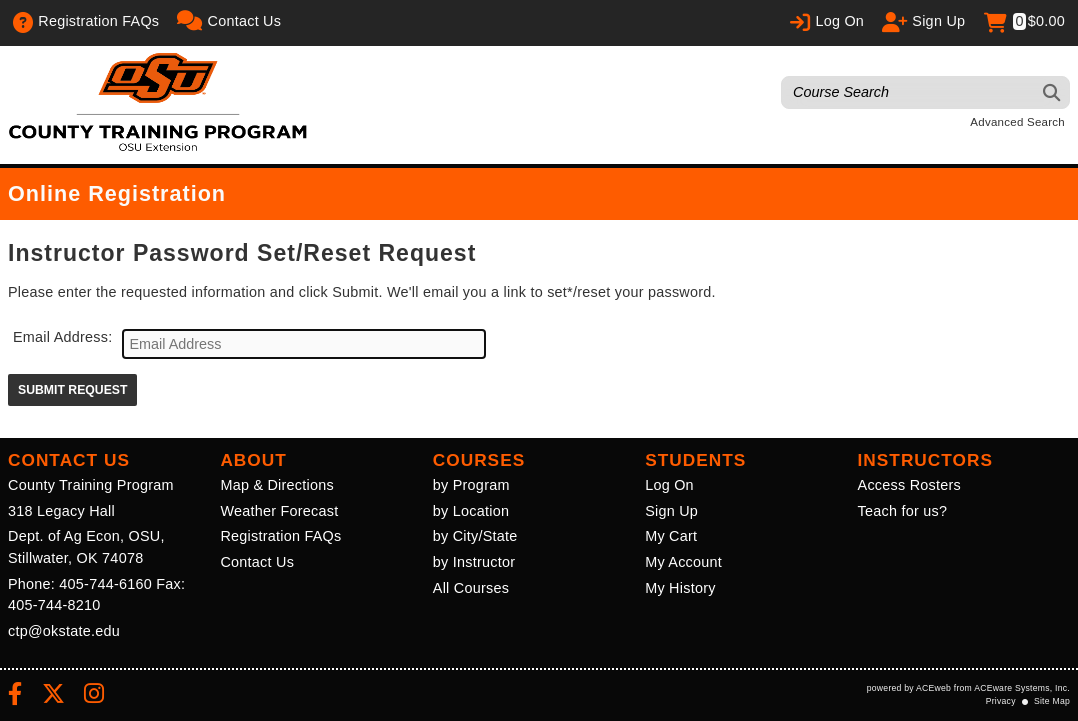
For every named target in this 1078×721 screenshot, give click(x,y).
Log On (669, 485)
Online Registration (117, 193)
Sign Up (671, 511)
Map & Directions (277, 485)
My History (680, 588)
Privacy (1001, 701)
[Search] (1052, 92)
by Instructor (474, 562)
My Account (683, 562)
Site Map (1052, 701)
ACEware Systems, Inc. (1022, 688)
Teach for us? (903, 511)
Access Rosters (909, 485)
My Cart (671, 536)
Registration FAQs (280, 536)
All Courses (471, 588)
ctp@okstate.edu (64, 631)
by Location (471, 511)
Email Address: (62, 337)
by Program (471, 485)
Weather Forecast (279, 511)
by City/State (475, 536)
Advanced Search (1017, 122)
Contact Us (257, 562)
